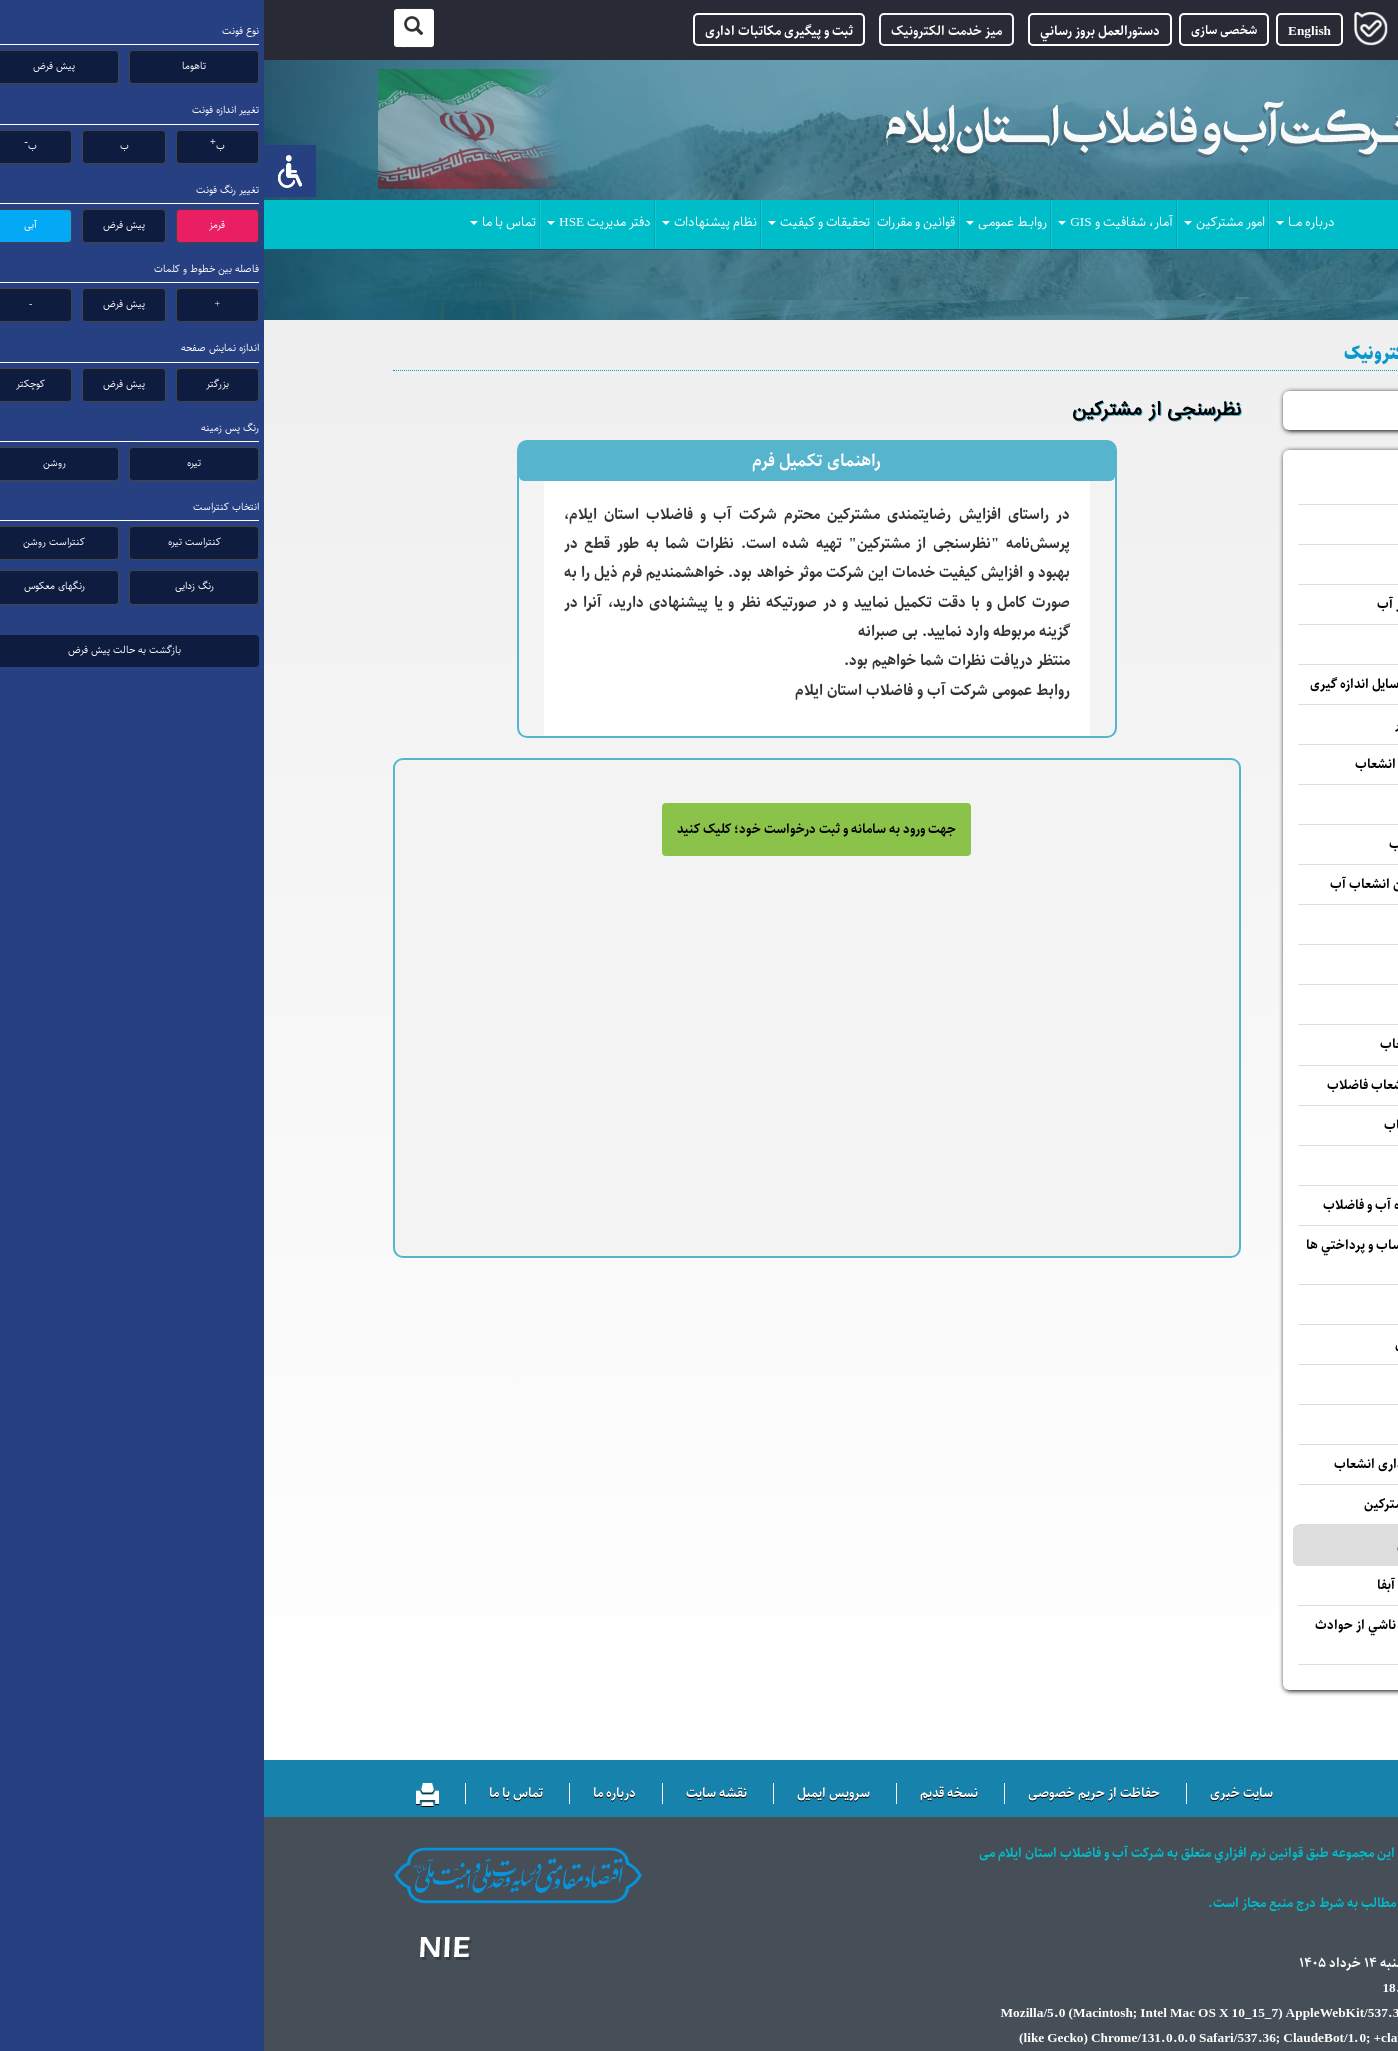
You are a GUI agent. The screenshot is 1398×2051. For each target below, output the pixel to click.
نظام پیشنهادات (445, 223)
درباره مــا (1041, 223)
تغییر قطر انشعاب (1207, 644)
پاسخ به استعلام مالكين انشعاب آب (1160, 884)
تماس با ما (239, 223)
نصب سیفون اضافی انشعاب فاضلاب (1158, 1085)
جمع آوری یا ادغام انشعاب (1185, 1044)
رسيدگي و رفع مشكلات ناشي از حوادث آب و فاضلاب (1152, 1635)
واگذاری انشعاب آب (1202, 804)
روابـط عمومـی (742, 223)
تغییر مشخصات (1213, 524)
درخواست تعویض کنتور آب (1183, 604)
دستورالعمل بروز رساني (836, 31)
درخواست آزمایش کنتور (1192, 724)
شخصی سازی (960, 29)
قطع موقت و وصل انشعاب (1187, 1125)
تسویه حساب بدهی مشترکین (1177, 1504)
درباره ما (350, 1794)
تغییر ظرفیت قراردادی (1197, 964)
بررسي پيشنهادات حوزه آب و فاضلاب (1156, 1205)
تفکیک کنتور (1221, 1004)
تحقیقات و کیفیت (555, 223)
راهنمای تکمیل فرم (552, 461)
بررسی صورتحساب (1205, 484)
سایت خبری (977, 1794)
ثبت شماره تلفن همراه (1196, 1384)
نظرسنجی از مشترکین (1190, 1545)
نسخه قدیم (685, 1794)
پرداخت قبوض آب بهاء (1194, 1304)
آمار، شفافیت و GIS (851, 223)
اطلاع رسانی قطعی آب (1195, 1424)
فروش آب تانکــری (1207, 1165)
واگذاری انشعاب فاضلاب (1189, 844)
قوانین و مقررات (652, 223)
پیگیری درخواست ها (1209, 410)
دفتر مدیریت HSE (335, 223)
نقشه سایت (452, 1794)
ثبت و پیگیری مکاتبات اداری (515, 31)
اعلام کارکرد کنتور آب (1198, 564)
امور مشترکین (960, 223)
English (1045, 31)
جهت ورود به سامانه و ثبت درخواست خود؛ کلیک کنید (552, 829)
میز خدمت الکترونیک (682, 31)
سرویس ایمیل (569, 1794)
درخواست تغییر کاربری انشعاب (1172, 764)
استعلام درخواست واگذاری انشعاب (1162, 1464)
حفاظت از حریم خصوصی (830, 1794)
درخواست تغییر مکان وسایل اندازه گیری (1150, 684)
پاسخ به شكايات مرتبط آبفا (1183, 1585)
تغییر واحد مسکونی (1203, 924)
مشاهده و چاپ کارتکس (1192, 1344)
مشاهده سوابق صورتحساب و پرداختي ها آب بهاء (1148, 1255)
